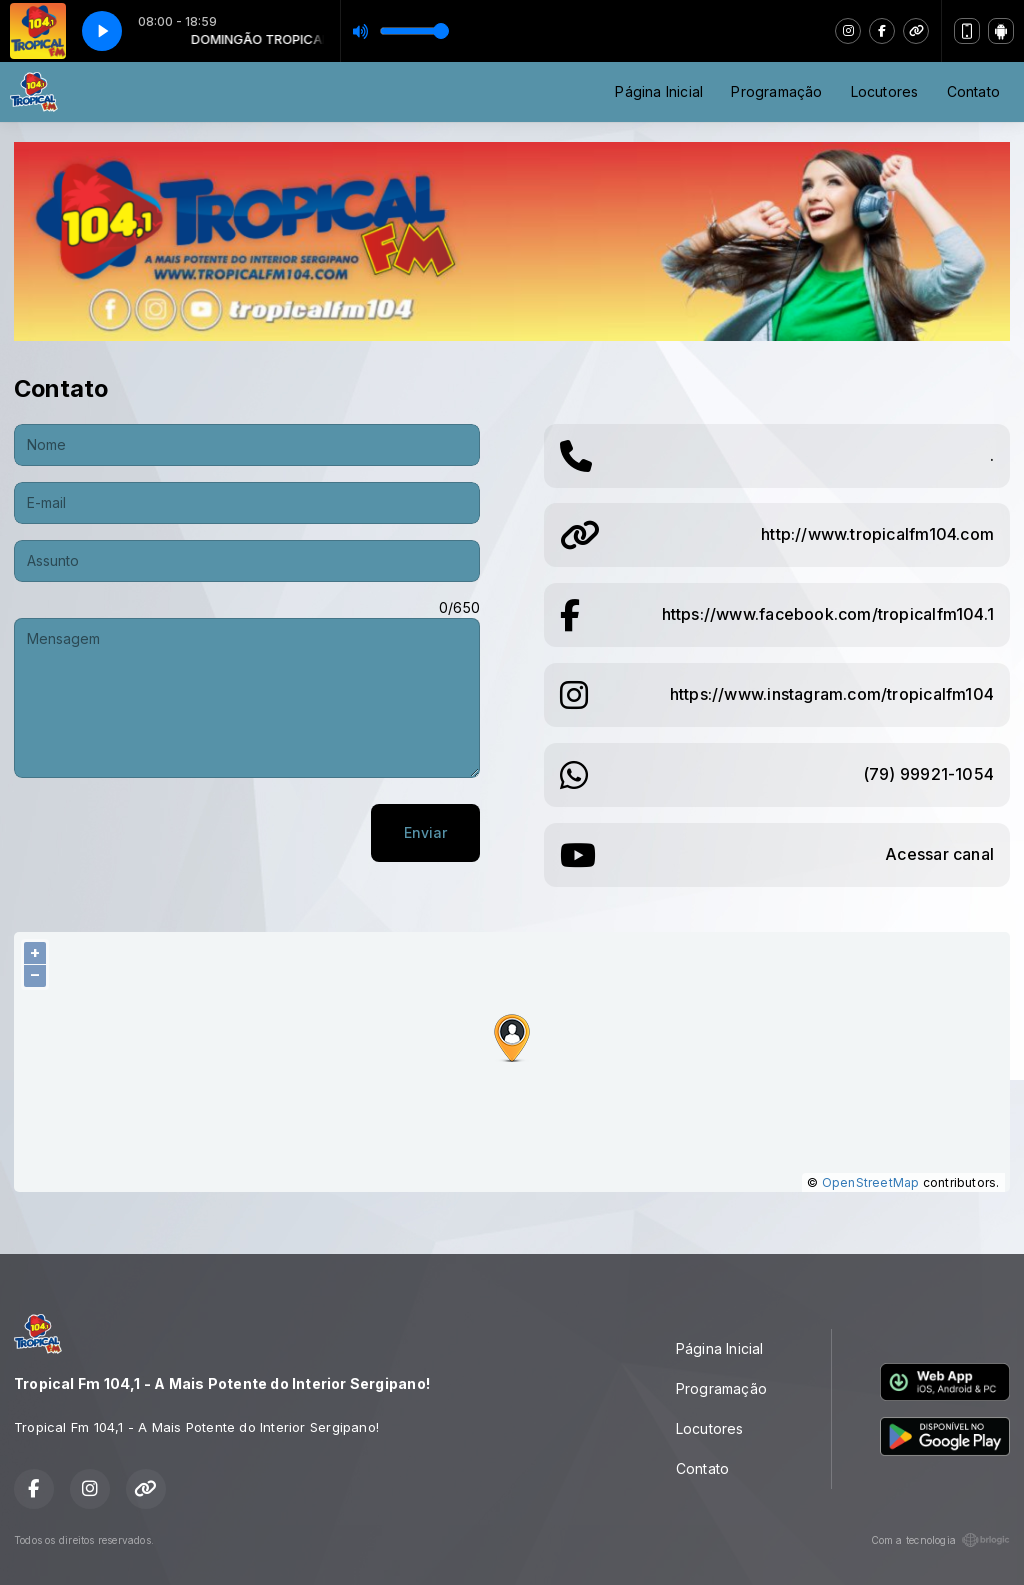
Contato (973, 91)
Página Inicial (659, 91)
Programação (776, 91)
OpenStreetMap (871, 1182)
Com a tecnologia (940, 1540)
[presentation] (166, 833)
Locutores (885, 91)
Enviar (425, 832)
